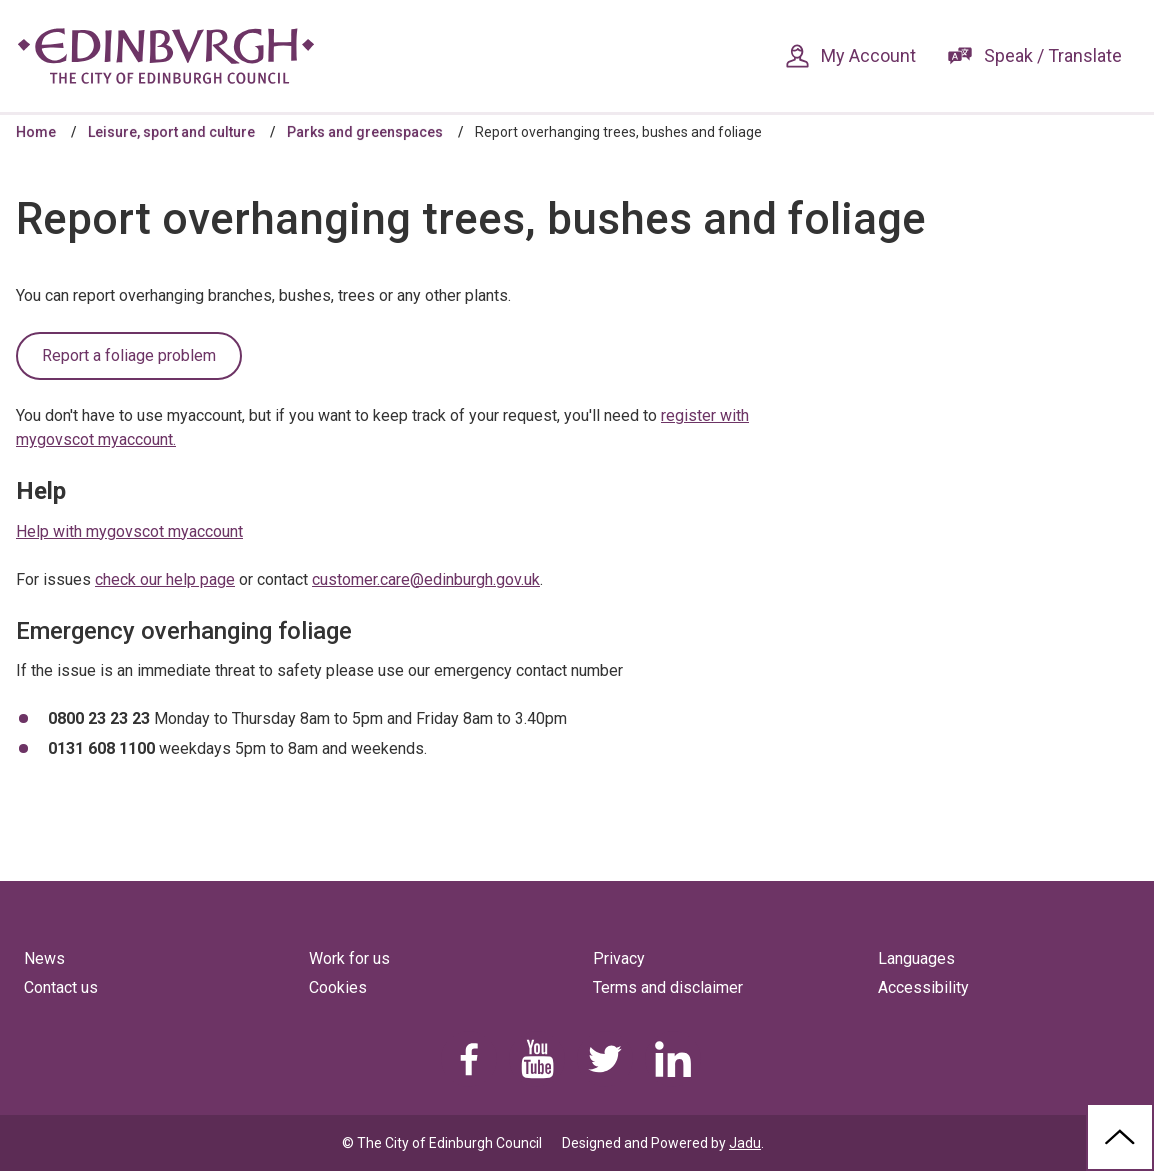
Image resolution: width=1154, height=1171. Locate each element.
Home (36, 132)
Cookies (338, 987)
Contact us (61, 987)
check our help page (165, 579)
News (44, 958)
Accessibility (923, 987)
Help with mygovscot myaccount (129, 531)
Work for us (349, 958)
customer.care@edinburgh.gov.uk (426, 579)
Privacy (619, 958)
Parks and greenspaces (365, 132)
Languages (916, 958)
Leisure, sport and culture (171, 132)
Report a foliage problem (129, 355)
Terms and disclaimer (668, 987)
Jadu (745, 1143)
